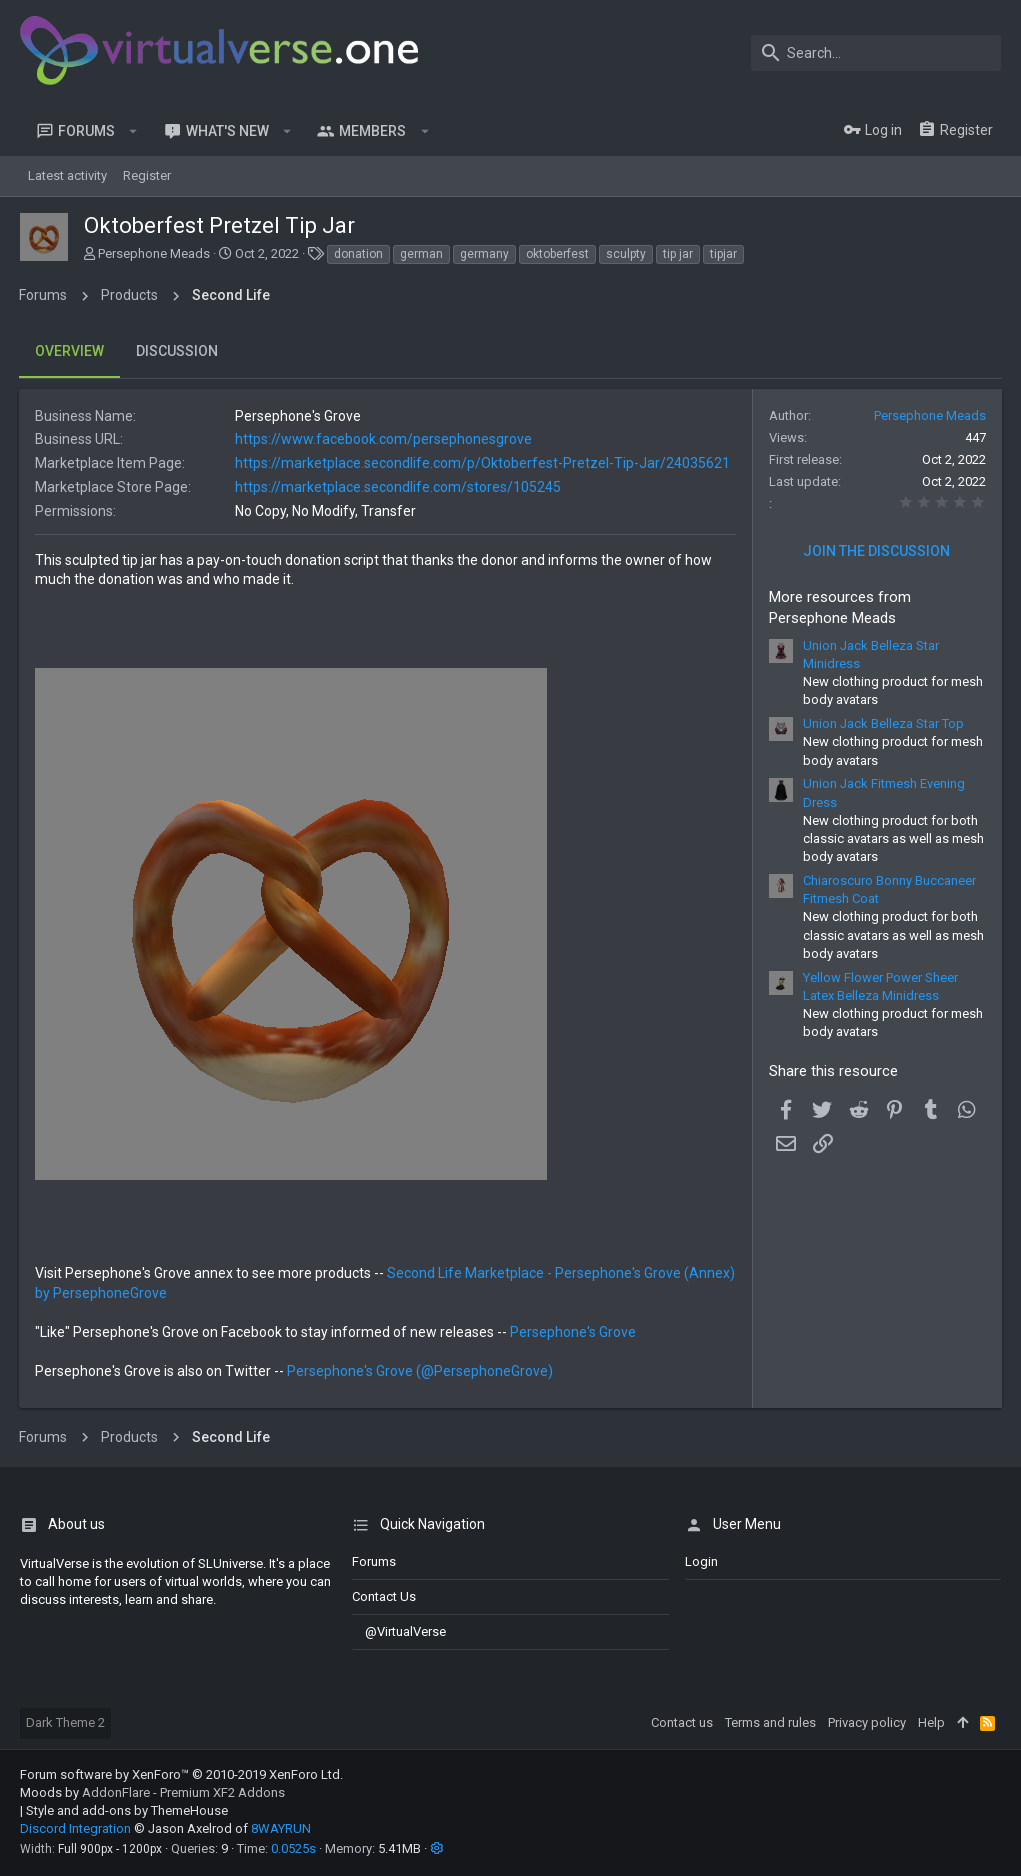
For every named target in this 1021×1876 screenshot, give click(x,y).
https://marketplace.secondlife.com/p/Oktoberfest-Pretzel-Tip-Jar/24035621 (483, 463)
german (421, 254)
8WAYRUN (281, 1828)
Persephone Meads (154, 253)
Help (931, 1722)
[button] (133, 131)
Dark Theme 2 (65, 1722)
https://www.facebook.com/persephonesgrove (384, 439)
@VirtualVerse (399, 1631)
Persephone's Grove (574, 1332)
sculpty (626, 254)
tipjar (723, 254)
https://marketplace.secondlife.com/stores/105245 (399, 487)
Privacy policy (867, 1722)
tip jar (678, 254)
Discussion (178, 351)
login (701, 1561)
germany (484, 254)
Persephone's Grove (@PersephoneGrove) (421, 1371)
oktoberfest (557, 254)
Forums (374, 1561)
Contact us (384, 1596)
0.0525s (293, 1848)
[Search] (876, 53)
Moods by (152, 1792)
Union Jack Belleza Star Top (882, 723)
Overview (70, 351)
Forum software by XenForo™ (181, 1774)
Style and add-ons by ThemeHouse (127, 1810)
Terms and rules (770, 1722)
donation (358, 254)
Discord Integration (75, 1828)
